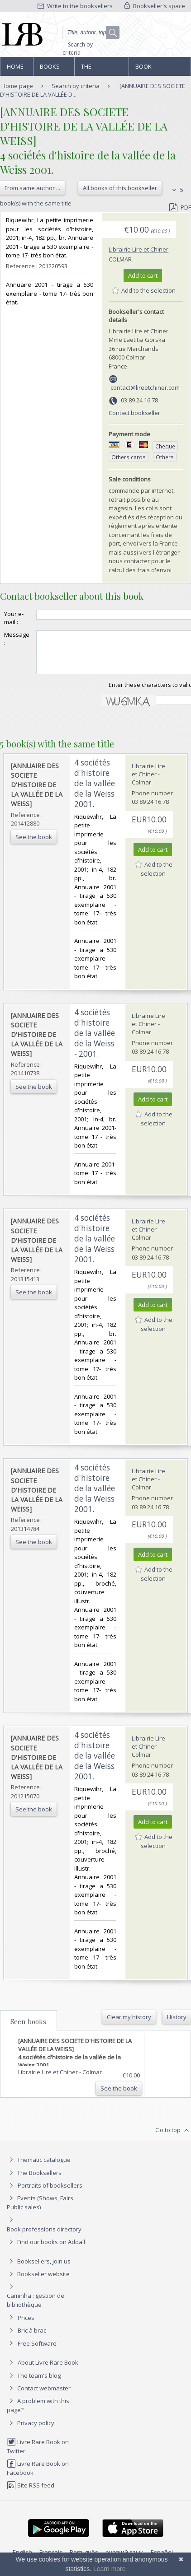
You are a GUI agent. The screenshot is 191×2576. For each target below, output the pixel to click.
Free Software (37, 2351)
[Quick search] (91, 32)
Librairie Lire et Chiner (138, 249)
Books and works (50, 69)
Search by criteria (77, 48)
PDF (180, 207)
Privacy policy (30, 2431)
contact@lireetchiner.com (145, 387)
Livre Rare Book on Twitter (38, 2454)
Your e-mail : (14, 618)
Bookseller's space (154, 6)
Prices (26, 2326)
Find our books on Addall (46, 2249)
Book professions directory (154, 69)
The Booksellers (100, 69)
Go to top (173, 2138)
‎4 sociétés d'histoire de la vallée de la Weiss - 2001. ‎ (94, 1041)
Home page (15, 69)
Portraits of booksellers (50, 2193)
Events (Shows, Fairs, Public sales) (41, 2210)
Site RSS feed (30, 2493)
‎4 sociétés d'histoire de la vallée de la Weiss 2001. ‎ (94, 791)
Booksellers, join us (39, 2269)
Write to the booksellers (75, 6)
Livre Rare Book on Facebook (38, 2476)
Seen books (28, 2029)
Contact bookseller (134, 413)
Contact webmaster (39, 2396)
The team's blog (34, 2383)
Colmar (120, 259)
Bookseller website (38, 2282)
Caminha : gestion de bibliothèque (35, 2308)
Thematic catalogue (39, 2167)
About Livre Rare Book (48, 2370)
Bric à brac (32, 2338)
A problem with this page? (38, 2413)
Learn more (109, 2568)
